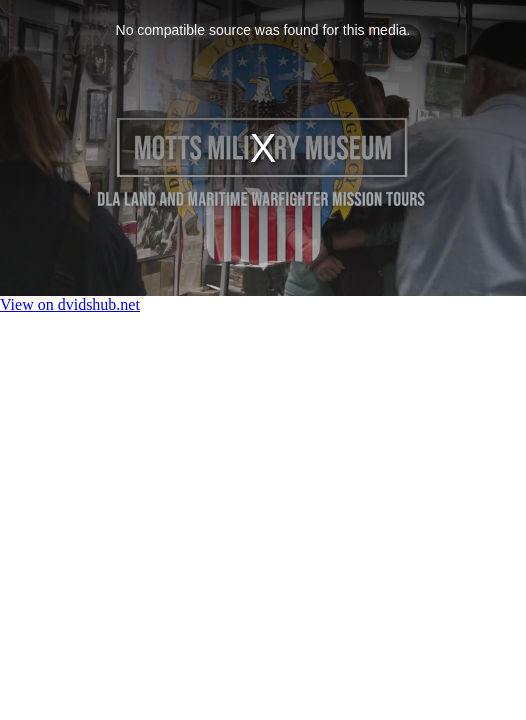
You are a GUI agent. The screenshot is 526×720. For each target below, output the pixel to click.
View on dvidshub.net (70, 304)
